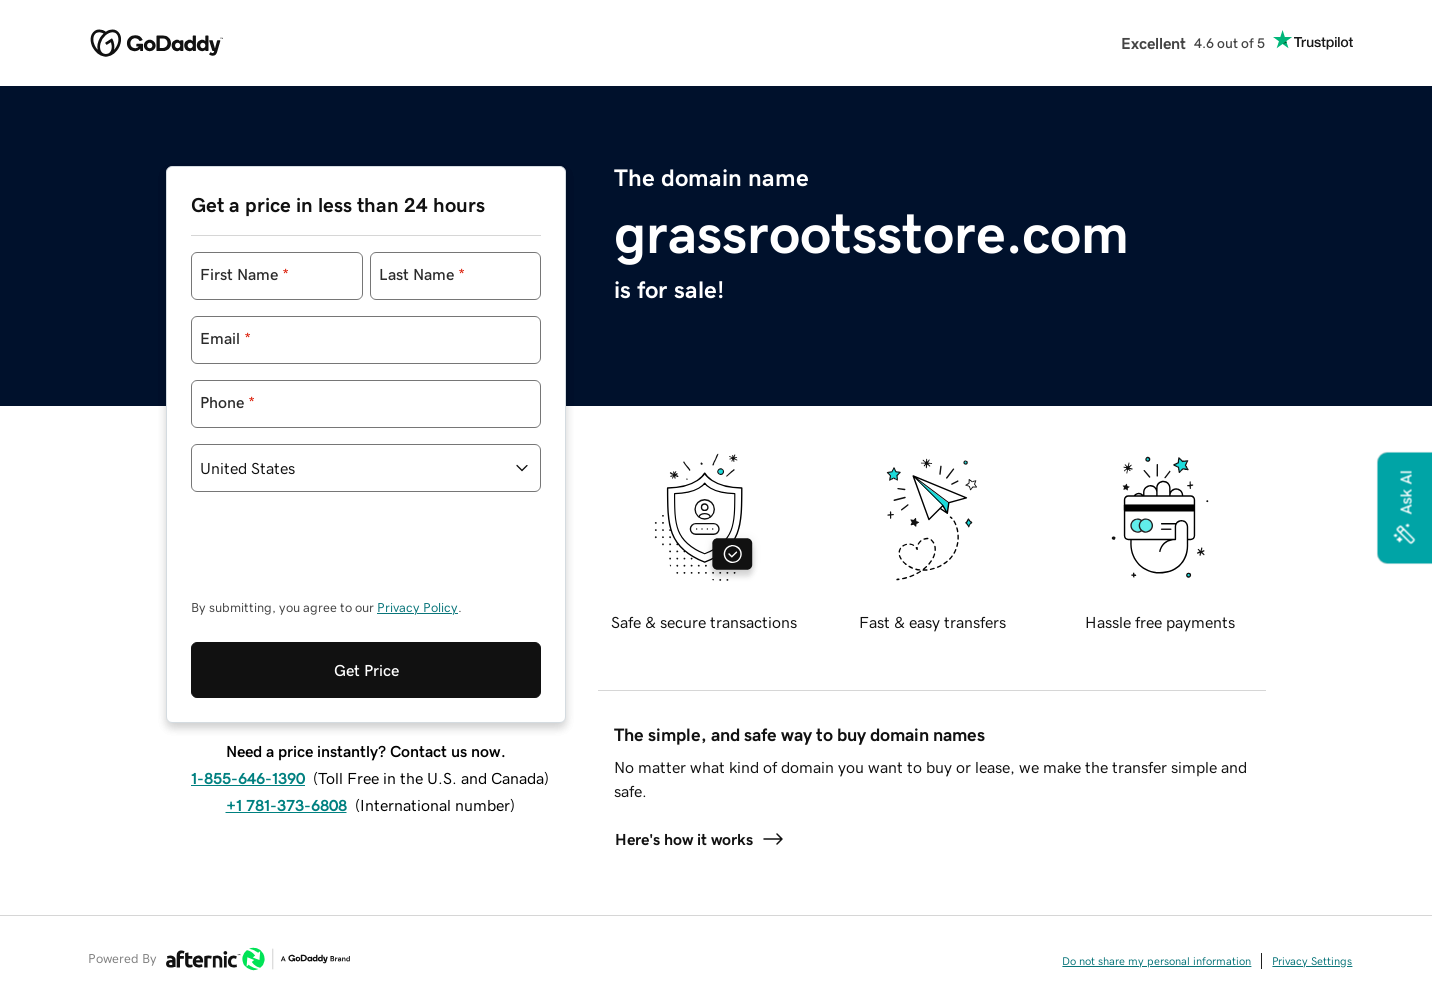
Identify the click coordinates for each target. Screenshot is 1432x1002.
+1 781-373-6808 (286, 723)
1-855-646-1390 (248, 696)
